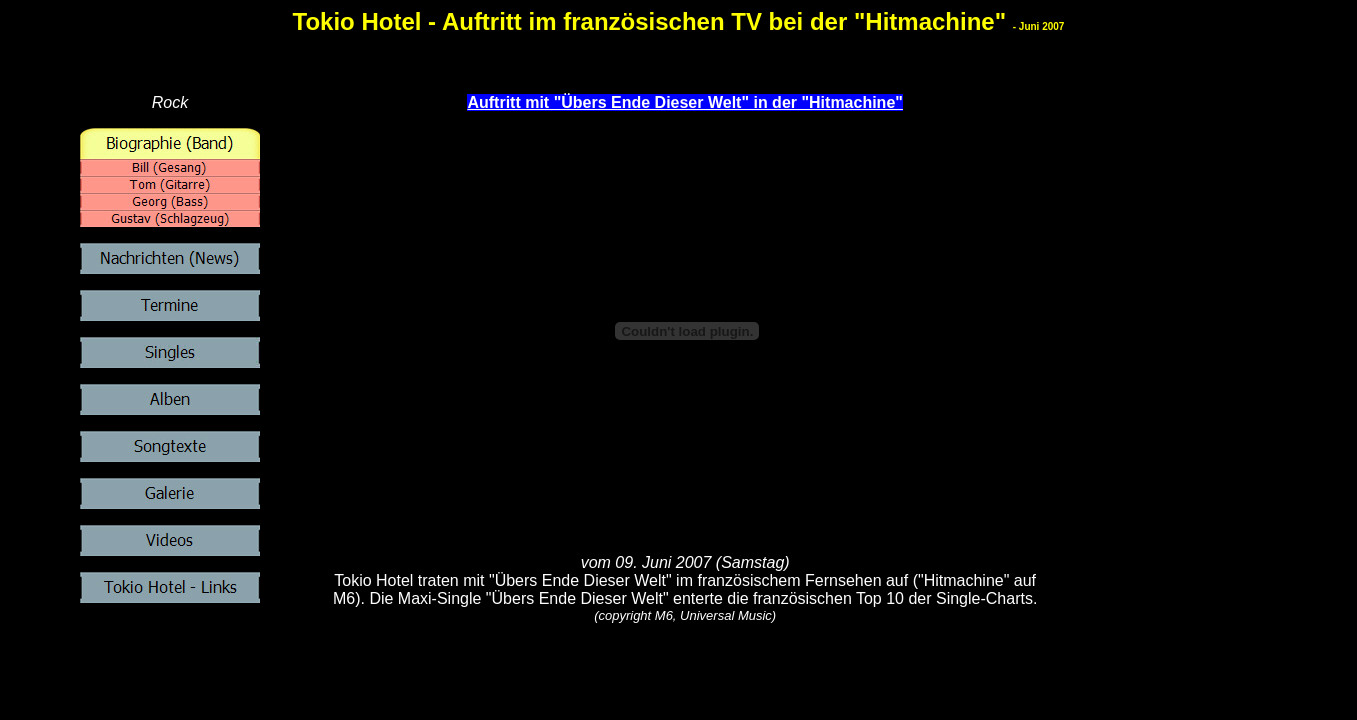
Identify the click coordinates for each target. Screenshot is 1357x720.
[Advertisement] (690, 669)
